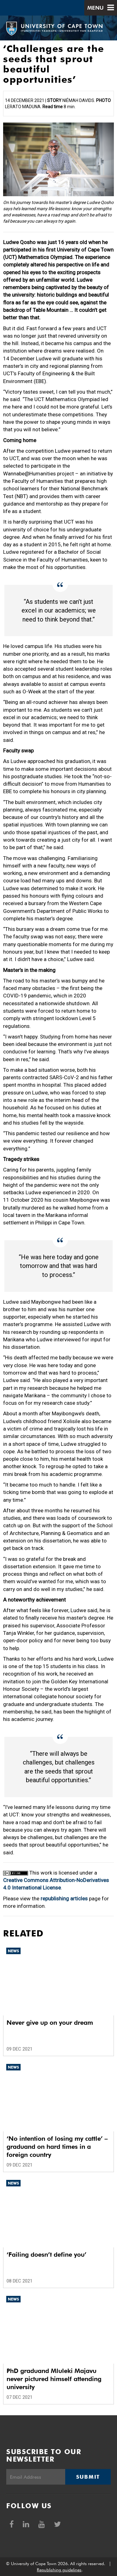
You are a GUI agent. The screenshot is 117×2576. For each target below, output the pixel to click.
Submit (88, 2477)
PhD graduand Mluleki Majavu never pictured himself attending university (54, 2379)
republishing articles (64, 1898)
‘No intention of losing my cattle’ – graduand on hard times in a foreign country (57, 2146)
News (13, 1951)
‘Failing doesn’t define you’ (46, 2254)
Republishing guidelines (59, 2569)
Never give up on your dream (50, 2022)
